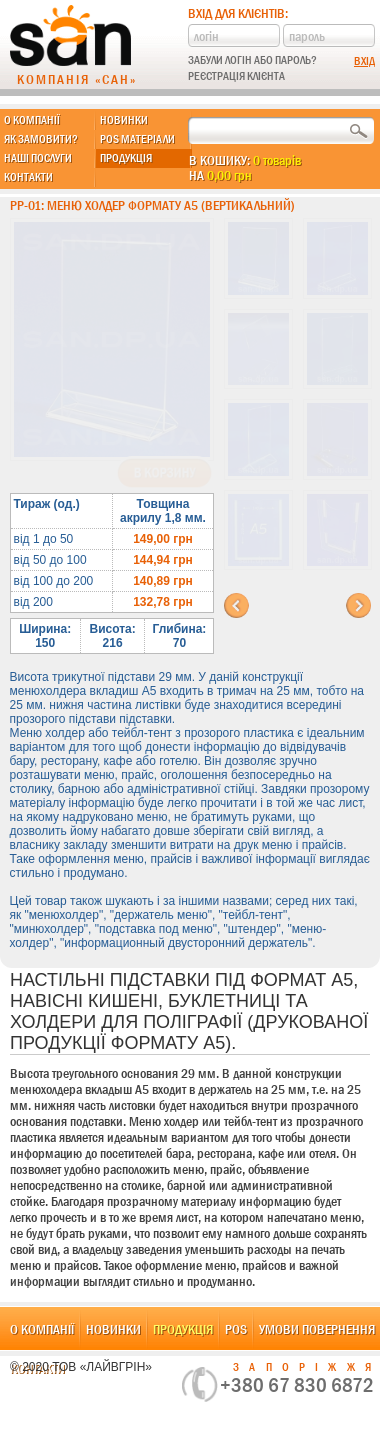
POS (236, 1329)
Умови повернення (317, 1329)
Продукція (126, 158)
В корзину (164, 473)
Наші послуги (38, 158)
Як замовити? (41, 139)
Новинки (124, 120)
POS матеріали (137, 139)
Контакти (28, 177)
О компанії (32, 120)
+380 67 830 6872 (297, 1385)
